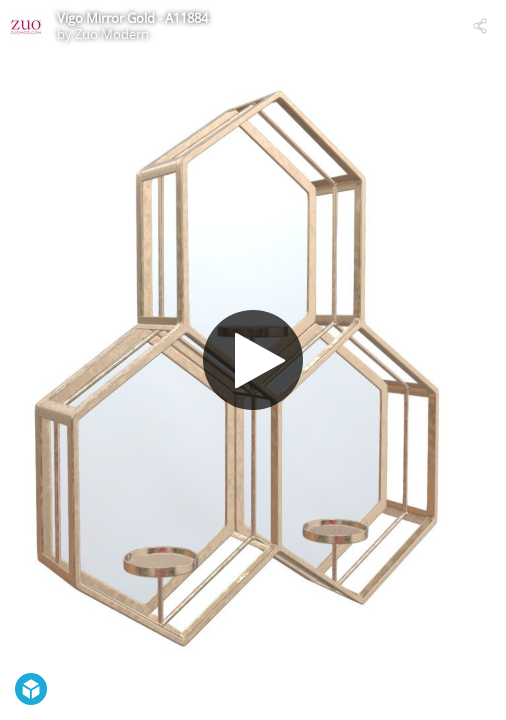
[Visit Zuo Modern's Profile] (26, 26)
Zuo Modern (112, 34)
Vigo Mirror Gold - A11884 (132, 18)
